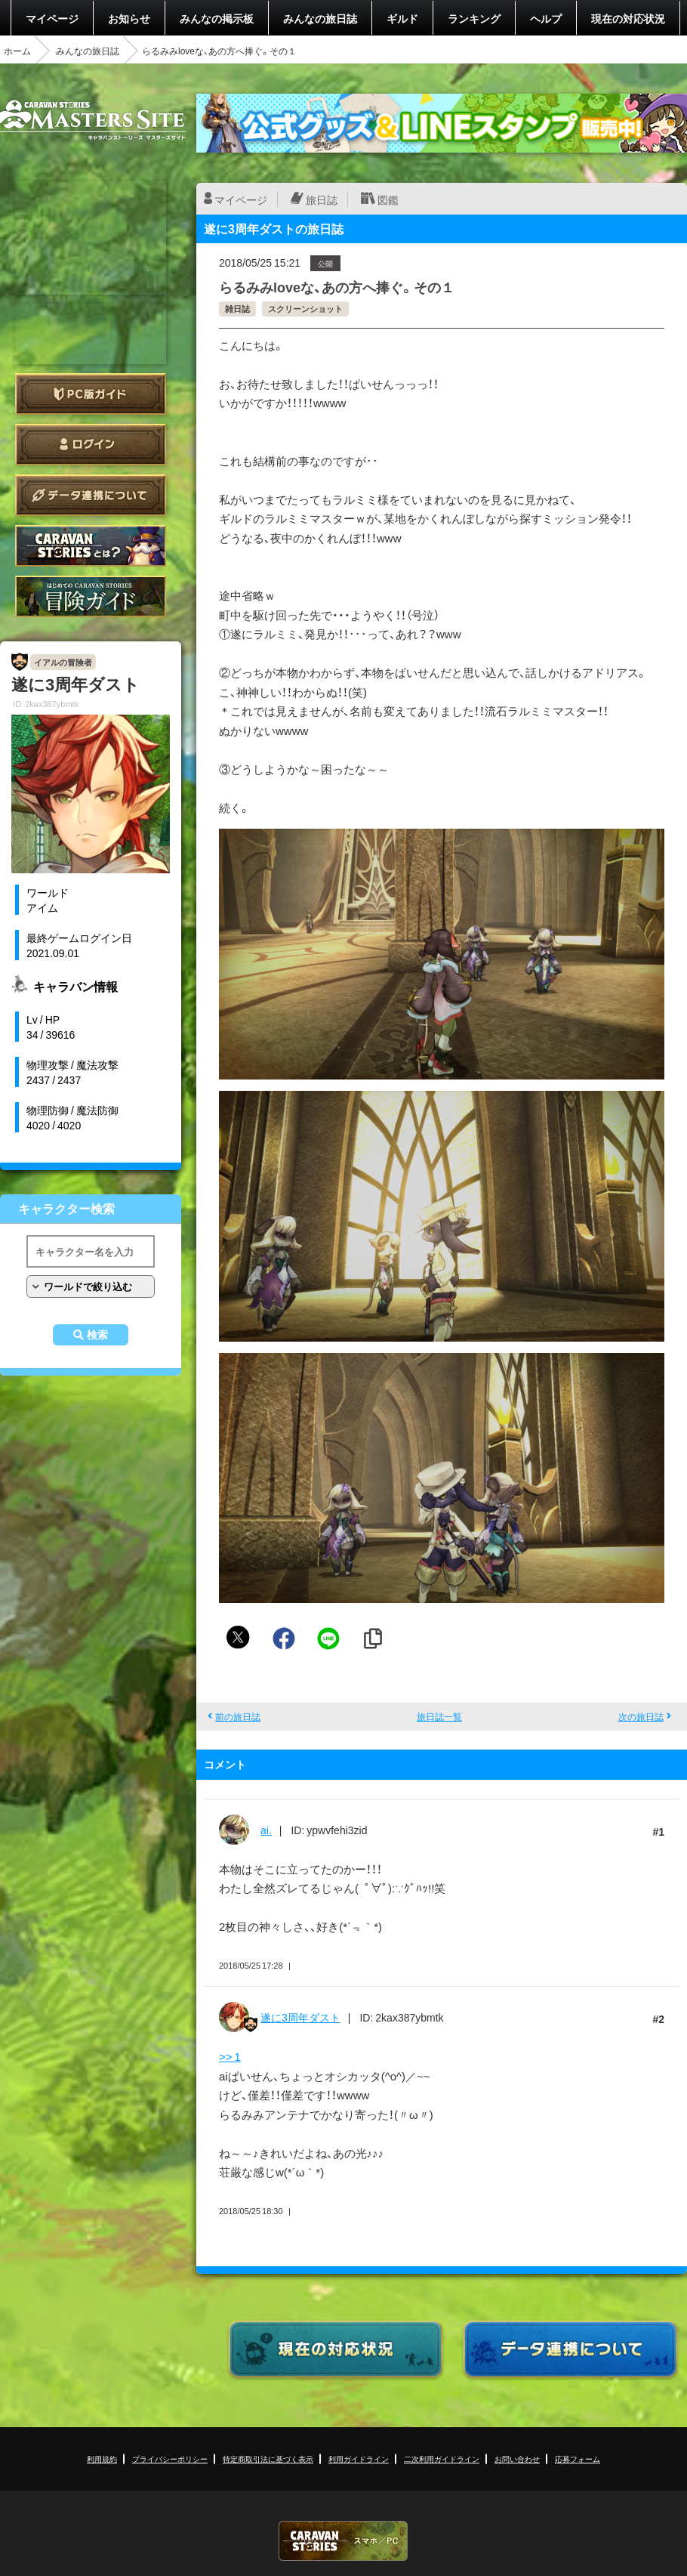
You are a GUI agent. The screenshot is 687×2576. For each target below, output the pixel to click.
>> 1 (230, 2056)
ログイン (90, 444)
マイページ (52, 18)
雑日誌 (237, 308)
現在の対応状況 (628, 18)
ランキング (474, 18)
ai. (266, 1829)
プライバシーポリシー (170, 2458)
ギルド (402, 18)
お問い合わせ (517, 2458)
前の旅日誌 (237, 1716)
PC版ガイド (90, 394)
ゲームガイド (90, 596)
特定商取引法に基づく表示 (268, 2458)
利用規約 (102, 2458)
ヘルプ (546, 18)
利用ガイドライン (358, 2458)
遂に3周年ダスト (300, 2017)
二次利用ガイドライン (441, 2458)
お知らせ (129, 18)
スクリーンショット (305, 308)
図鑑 (388, 199)
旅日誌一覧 (439, 1716)
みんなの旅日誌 (320, 18)
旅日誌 (321, 199)
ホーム (17, 50)
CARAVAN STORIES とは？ (90, 546)
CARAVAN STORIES (343, 2541)
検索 (97, 1335)
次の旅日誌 (641, 1716)
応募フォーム (577, 2458)
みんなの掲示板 (217, 18)
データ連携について (90, 495)
